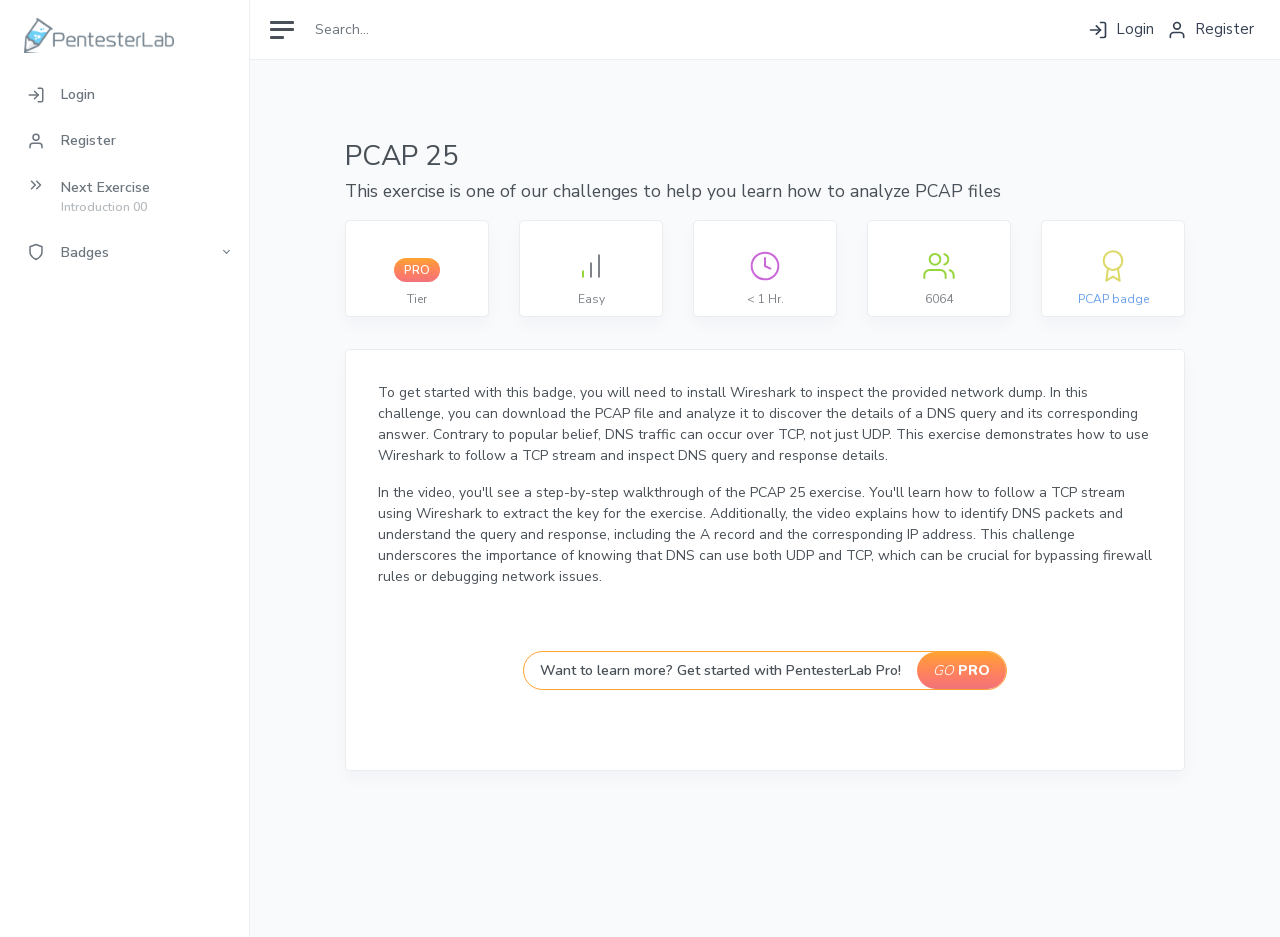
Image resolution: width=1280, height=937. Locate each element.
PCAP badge (1113, 299)
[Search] (396, 29)
